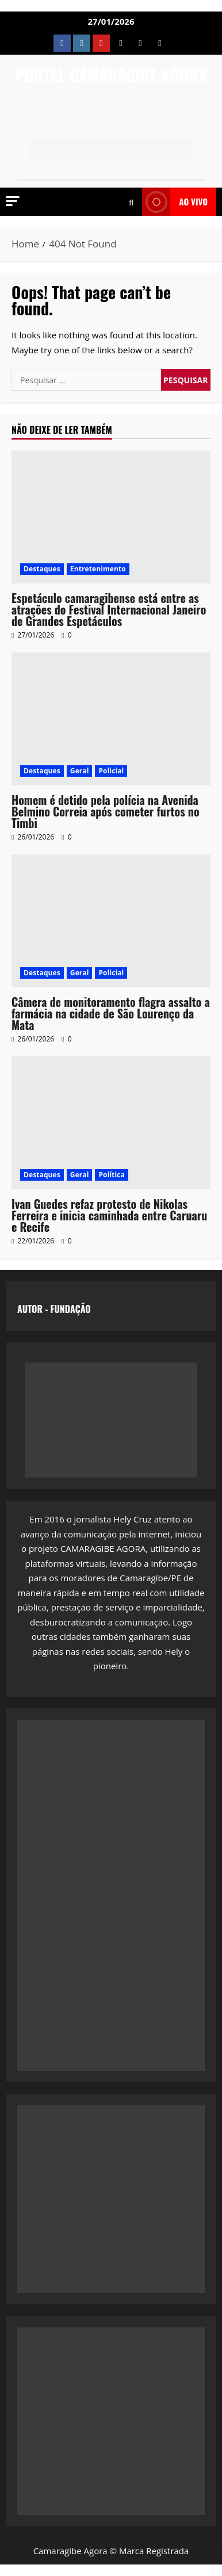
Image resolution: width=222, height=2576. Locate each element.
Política (111, 1175)
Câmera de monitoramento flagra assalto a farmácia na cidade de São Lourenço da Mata (111, 1013)
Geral (79, 771)
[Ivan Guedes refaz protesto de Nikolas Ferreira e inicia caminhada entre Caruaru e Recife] (111, 1122)
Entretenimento (98, 569)
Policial (111, 771)
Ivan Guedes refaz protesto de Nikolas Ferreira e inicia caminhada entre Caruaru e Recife (109, 1215)
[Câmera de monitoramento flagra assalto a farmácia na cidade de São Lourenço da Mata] (111, 920)
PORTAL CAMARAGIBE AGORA (111, 75)
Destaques (42, 569)
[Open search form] (131, 202)
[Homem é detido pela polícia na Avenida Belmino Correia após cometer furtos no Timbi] (111, 718)
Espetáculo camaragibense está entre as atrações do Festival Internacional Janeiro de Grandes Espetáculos (109, 609)
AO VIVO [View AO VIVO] (175, 202)
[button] (13, 201)
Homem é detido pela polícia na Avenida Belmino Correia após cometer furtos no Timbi (106, 811)
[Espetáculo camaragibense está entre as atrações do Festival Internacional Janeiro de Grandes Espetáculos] (111, 517)
